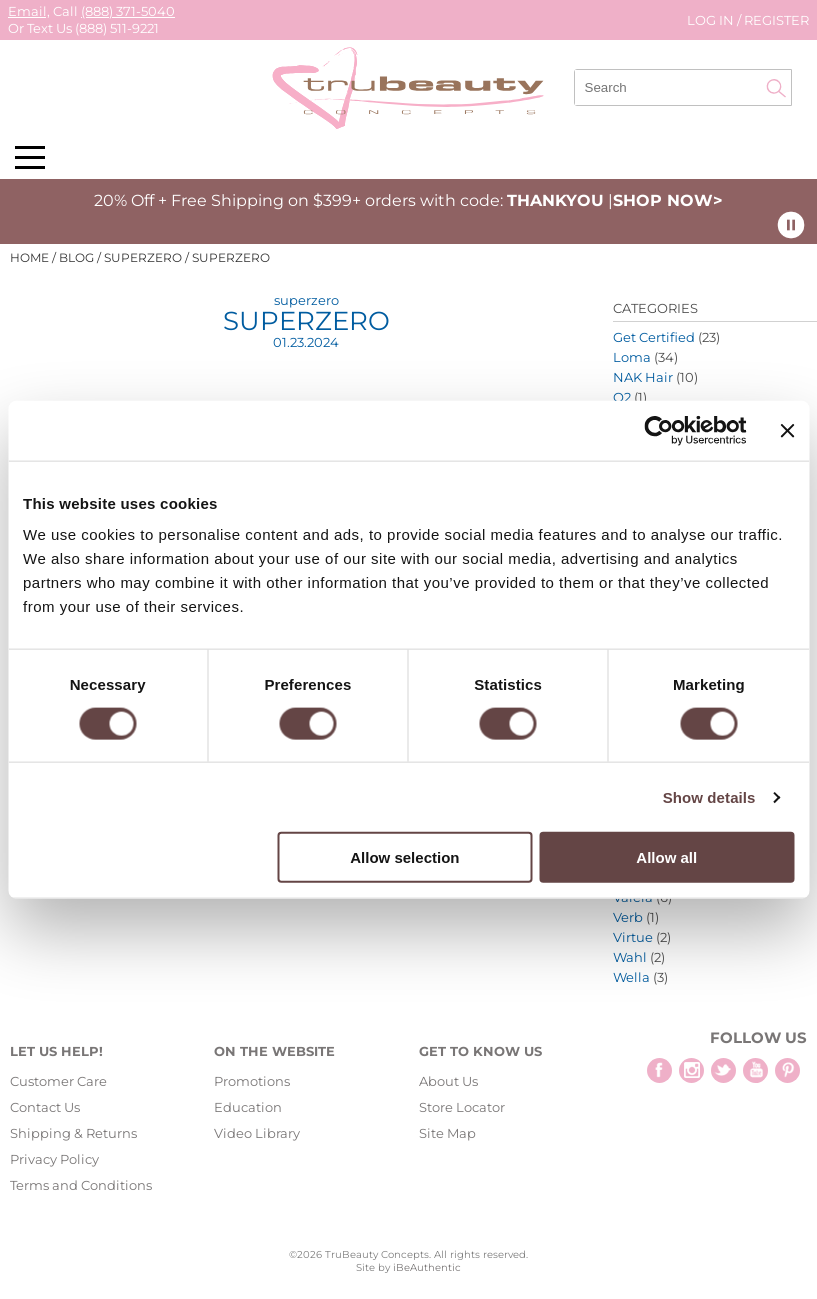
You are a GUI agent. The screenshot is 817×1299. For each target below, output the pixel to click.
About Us (448, 1081)
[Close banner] (787, 430)
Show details (709, 796)
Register (776, 20)
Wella (631, 977)
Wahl (630, 957)
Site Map (447, 1133)
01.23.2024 (306, 342)
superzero (306, 300)
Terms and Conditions (81, 1185)
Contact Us (45, 1107)
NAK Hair (643, 377)
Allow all (666, 857)
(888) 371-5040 (128, 11)
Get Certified (654, 337)
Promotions (252, 1081)
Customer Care (58, 1081)
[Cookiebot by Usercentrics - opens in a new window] (659, 430)
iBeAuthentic (427, 1267)
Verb (628, 917)
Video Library (257, 1133)
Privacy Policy (54, 1159)
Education (248, 1107)
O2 (622, 397)
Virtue (633, 937)
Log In (712, 20)
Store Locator (462, 1107)
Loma (632, 357)
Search (776, 88)
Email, (29, 11)
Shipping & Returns (73, 1133)
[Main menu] (30, 157)
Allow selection (404, 857)
